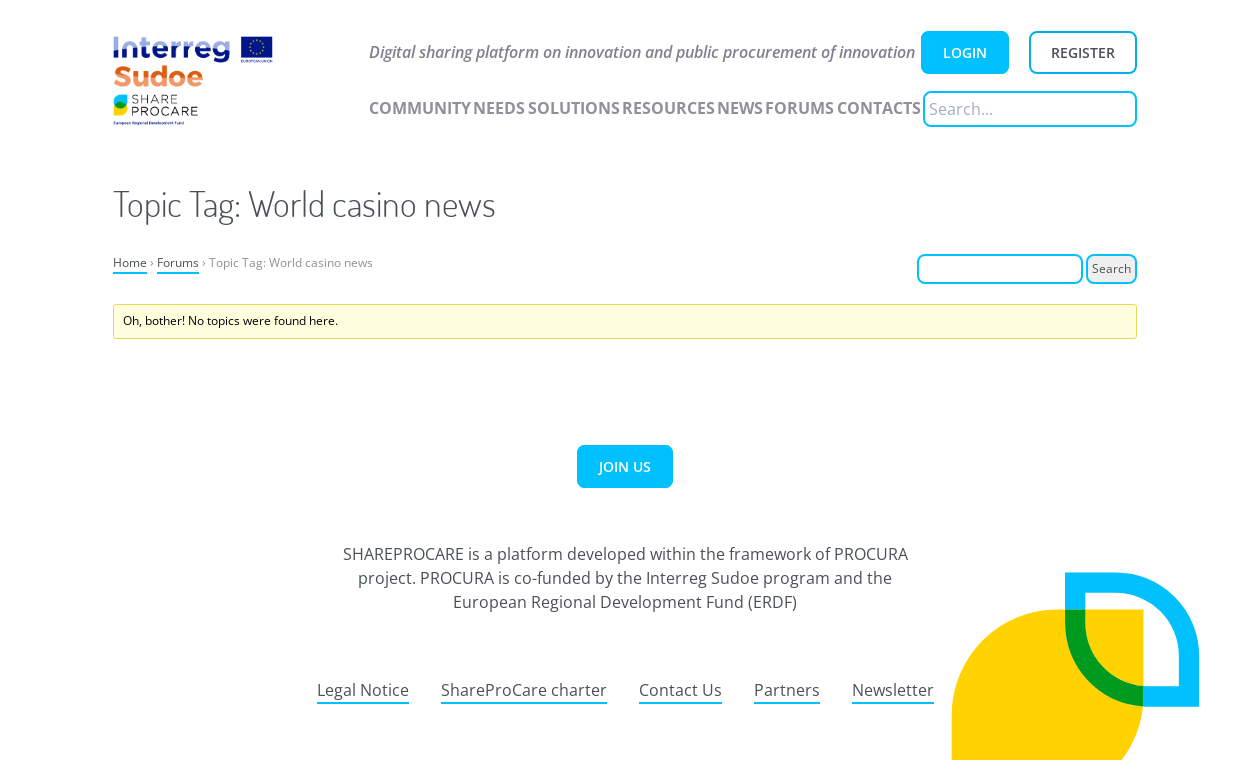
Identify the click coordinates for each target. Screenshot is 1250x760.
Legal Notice (363, 690)
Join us (625, 466)
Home (130, 262)
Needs (499, 108)
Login (965, 52)
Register (1083, 52)
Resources (668, 108)
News (740, 108)
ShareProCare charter (524, 690)
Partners (787, 690)
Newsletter (893, 690)
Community (420, 108)
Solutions (574, 108)
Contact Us (680, 690)
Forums (799, 108)
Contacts (879, 108)
